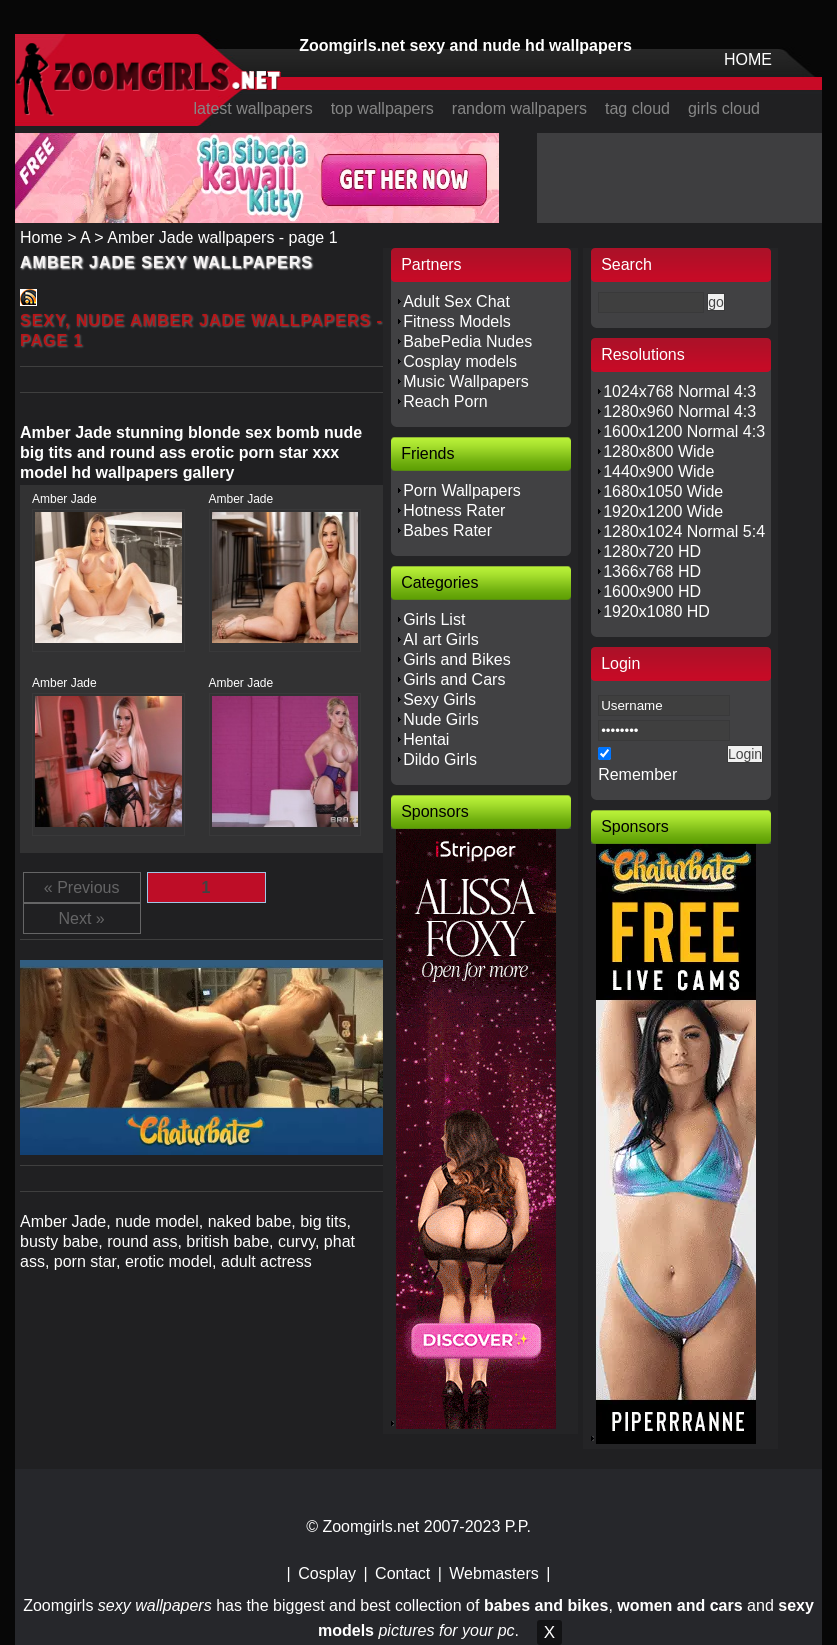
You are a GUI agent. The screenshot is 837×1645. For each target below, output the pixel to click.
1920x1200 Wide (663, 511)
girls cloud (724, 108)
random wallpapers (519, 108)
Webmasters (494, 1573)
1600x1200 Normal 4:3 (684, 431)
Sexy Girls (439, 699)
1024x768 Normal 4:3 (679, 391)
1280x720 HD (652, 551)
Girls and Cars (454, 679)
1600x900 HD (652, 591)
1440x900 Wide (658, 471)
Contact (402, 1573)
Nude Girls (441, 719)
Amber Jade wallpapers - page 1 (222, 237)
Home (41, 237)
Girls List (434, 619)
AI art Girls (441, 639)
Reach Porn (445, 401)
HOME (748, 59)
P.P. (518, 1526)
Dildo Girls (440, 759)
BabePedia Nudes (467, 341)
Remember (637, 774)
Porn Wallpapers (462, 490)
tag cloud (637, 108)
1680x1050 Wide (663, 491)
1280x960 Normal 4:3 (679, 411)
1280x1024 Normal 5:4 (684, 531)
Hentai (426, 739)
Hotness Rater (454, 510)
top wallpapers (382, 108)
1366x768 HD (652, 571)
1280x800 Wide (658, 451)
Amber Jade (64, 499)
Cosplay (327, 1573)
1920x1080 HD (656, 611)
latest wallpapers (252, 108)
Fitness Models (457, 321)
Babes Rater (447, 530)
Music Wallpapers (466, 381)
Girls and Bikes (457, 659)
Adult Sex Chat (456, 301)
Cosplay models (460, 361)
